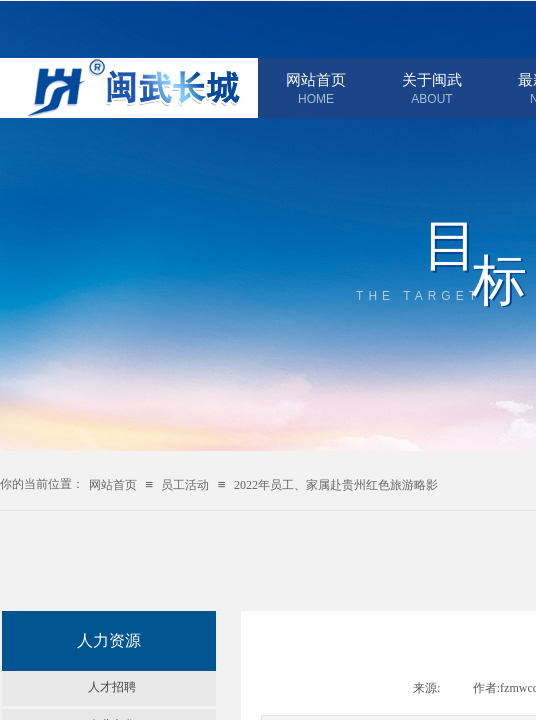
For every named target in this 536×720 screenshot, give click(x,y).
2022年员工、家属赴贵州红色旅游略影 (336, 485)
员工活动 (185, 485)
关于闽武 (432, 80)
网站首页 (316, 80)
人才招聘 (112, 687)
